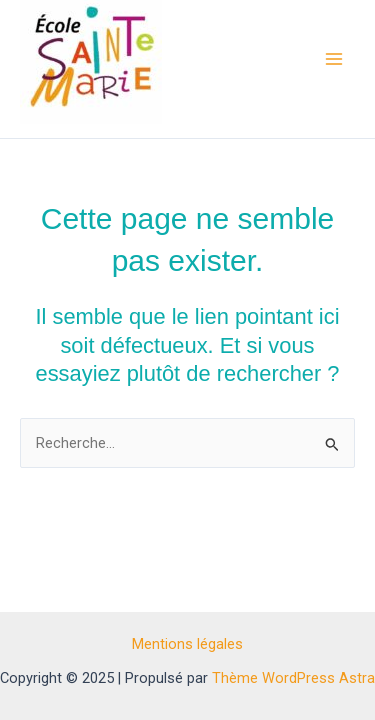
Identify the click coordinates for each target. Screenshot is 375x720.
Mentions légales (187, 644)
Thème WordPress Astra (293, 678)
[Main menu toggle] (334, 59)
